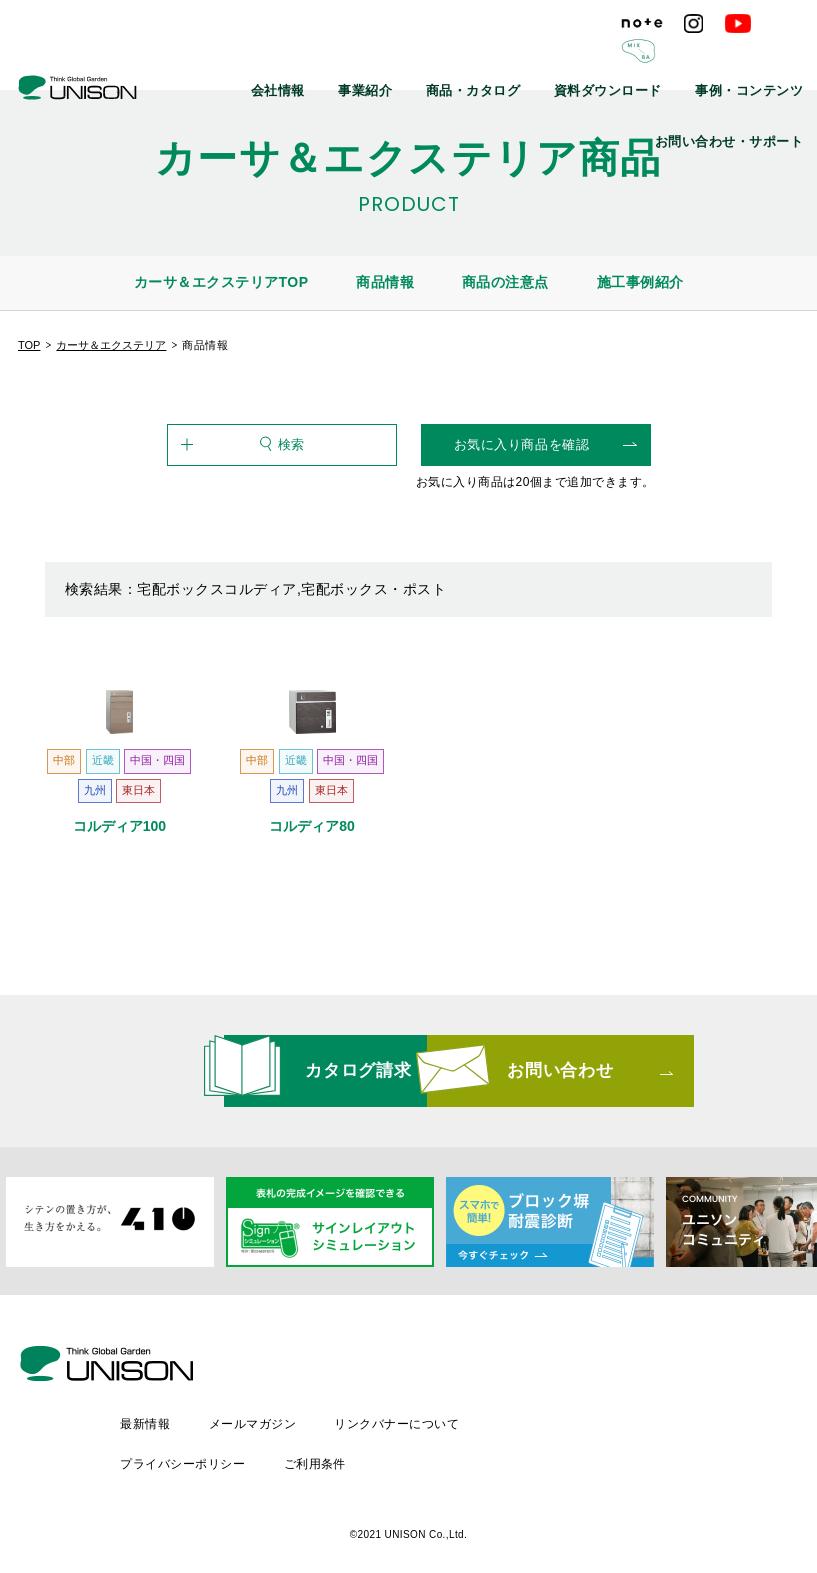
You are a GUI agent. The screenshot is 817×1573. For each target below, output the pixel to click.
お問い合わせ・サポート (742, 60)
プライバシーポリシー (353, 1434)
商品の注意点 (505, 282)
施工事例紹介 (640, 282)
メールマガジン (424, 1400)
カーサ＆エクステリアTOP (221, 282)
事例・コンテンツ (604, 60)
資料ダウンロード (482, 60)
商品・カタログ (366, 60)
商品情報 (385, 282)
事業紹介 (273, 60)
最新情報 (316, 1400)
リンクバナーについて (570, 1400)
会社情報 (197, 60)
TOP (29, 345)
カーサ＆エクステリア (111, 345)
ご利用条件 (487, 1434)
